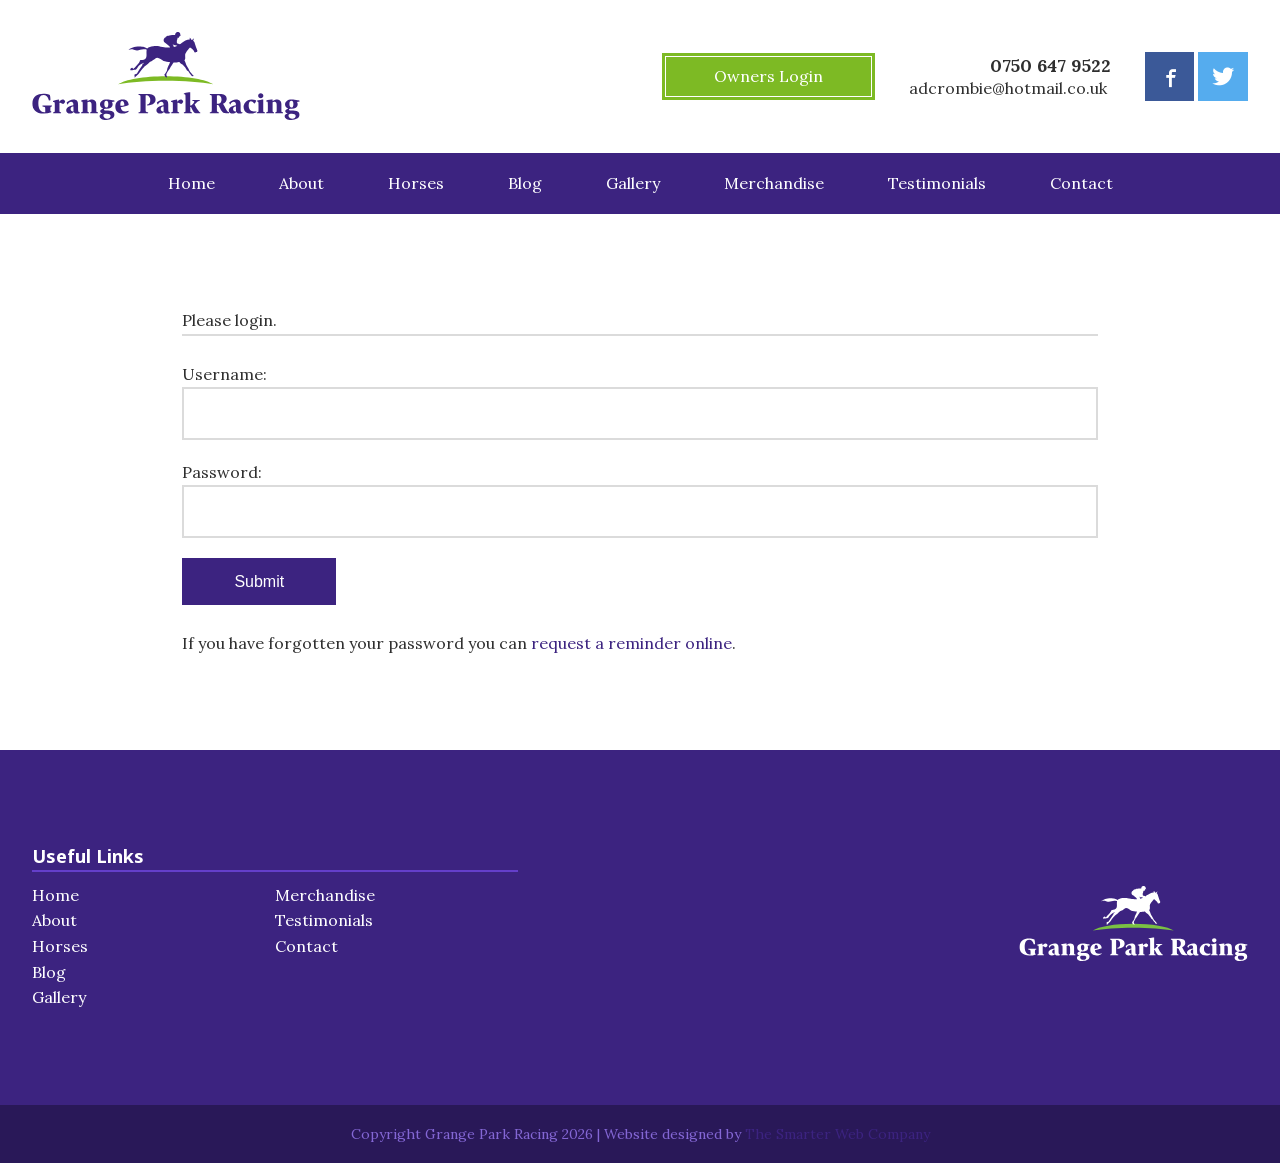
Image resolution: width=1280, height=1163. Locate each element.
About (301, 183)
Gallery (633, 183)
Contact (1081, 183)
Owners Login (768, 76)
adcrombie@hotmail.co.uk (1008, 88)
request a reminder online (631, 643)
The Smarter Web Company (837, 1134)
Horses (416, 183)
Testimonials (937, 183)
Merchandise (774, 183)
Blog (525, 183)
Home (191, 183)
